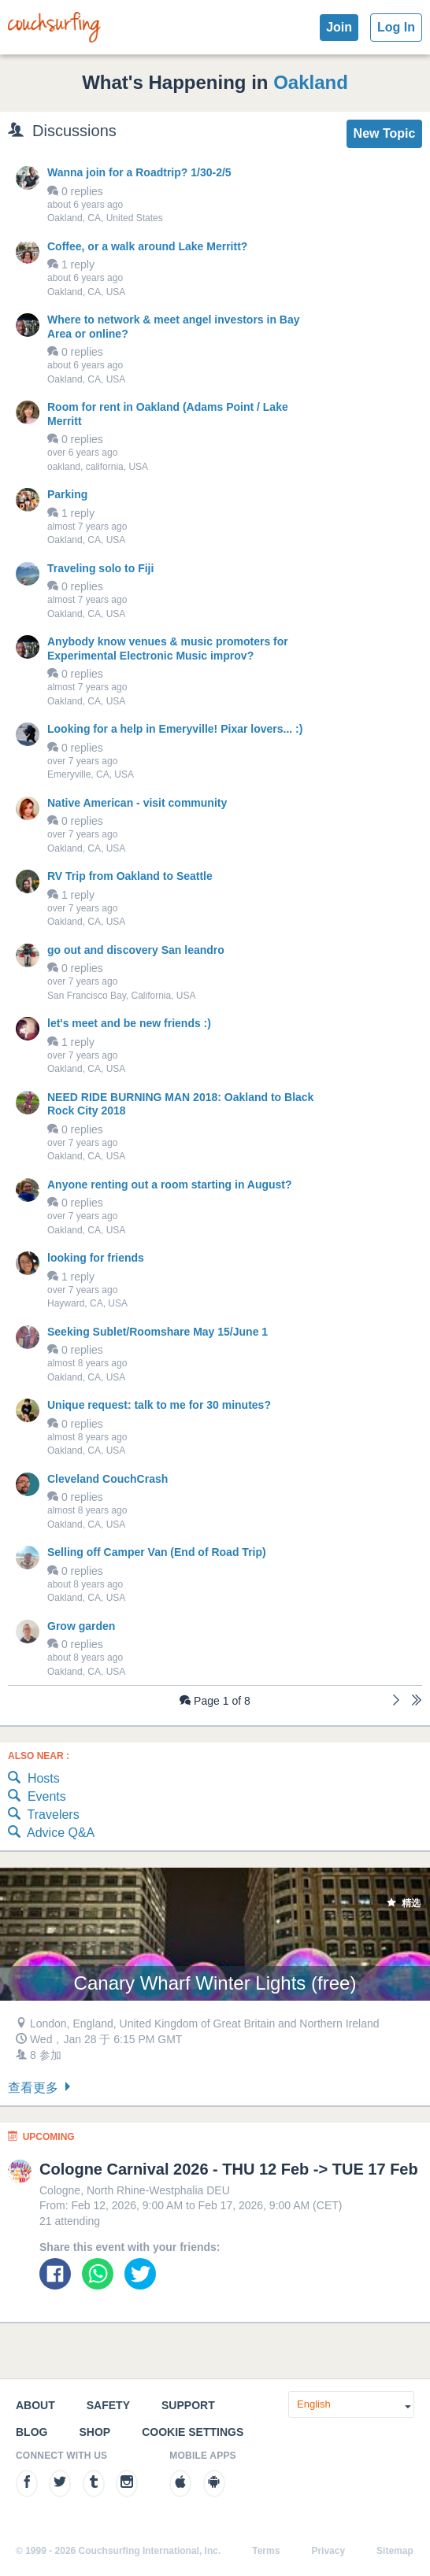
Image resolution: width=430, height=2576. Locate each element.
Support (188, 2405)
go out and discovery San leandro (135, 950)
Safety (108, 2405)
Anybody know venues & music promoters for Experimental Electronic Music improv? (167, 648)
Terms (266, 2550)
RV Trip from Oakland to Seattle (130, 876)
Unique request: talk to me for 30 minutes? (159, 1405)
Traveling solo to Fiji (100, 568)
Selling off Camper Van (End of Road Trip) (156, 1552)
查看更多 (41, 2087)
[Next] (396, 1701)
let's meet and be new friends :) (129, 1023)
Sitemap (394, 2550)
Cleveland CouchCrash (107, 1479)
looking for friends (95, 1257)
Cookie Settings (192, 2432)
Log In (396, 27)
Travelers (44, 1815)
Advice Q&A (51, 1833)
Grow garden (81, 1626)
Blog (31, 2432)
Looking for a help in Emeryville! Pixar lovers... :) (174, 729)
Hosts (34, 1779)
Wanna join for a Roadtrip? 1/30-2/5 (139, 172)
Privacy (328, 2550)
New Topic (385, 133)
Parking (67, 494)
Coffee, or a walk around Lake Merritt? (147, 246)
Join (339, 27)
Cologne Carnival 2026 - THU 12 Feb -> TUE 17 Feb (228, 2169)
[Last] (416, 1701)
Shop (94, 2432)
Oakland (310, 82)
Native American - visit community (137, 802)
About (35, 2405)
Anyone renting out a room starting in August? (169, 1184)
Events (37, 1797)
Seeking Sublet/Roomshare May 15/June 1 (157, 1331)
